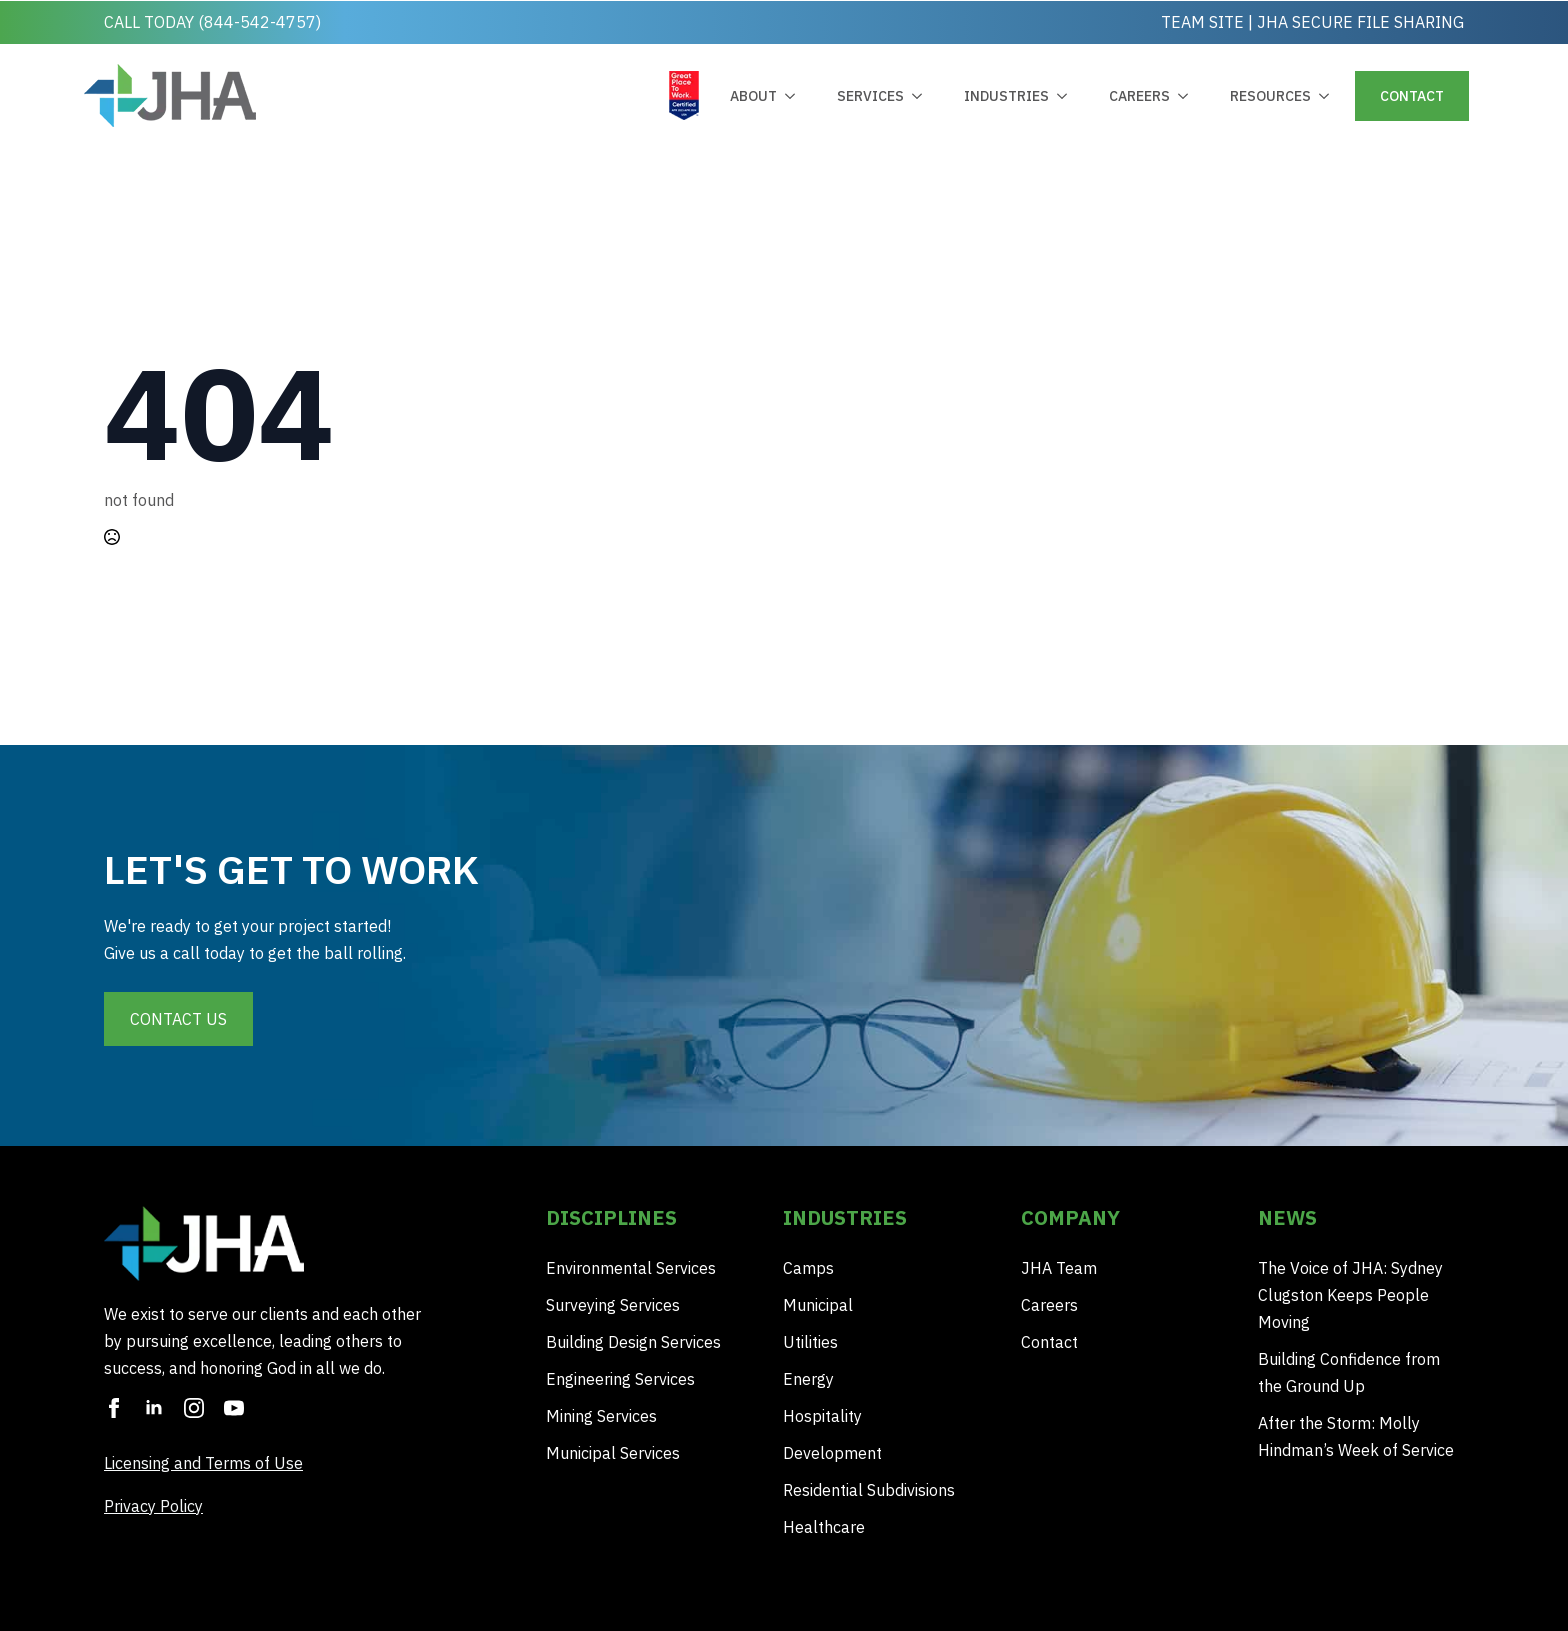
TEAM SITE (1202, 22)
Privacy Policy (153, 1506)
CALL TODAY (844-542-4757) (212, 22)
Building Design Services (633, 1342)
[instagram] (194, 1408)
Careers (1139, 96)
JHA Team (1059, 1268)
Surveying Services (613, 1305)
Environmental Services (631, 1268)
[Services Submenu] (921, 96)
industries (1006, 96)
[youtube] (234, 1408)
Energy (808, 1379)
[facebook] (114, 1408)
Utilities (810, 1342)
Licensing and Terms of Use (203, 1463)
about (753, 96)
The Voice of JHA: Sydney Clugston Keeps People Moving (1350, 1295)
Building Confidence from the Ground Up (1349, 1372)
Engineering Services (620, 1379)
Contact (1049, 1342)
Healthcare (824, 1527)
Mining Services (601, 1416)
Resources (1270, 96)
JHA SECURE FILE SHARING (1360, 22)
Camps (808, 1268)
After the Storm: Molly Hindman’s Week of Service (1356, 1436)
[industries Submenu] (1066, 96)
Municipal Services (613, 1453)
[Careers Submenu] (1187, 96)
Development (832, 1453)
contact (1412, 96)
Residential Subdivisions (869, 1490)
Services (870, 96)
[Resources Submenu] (1328, 96)
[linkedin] (154, 1408)
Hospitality (822, 1416)
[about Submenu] (794, 96)
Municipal (818, 1305)
